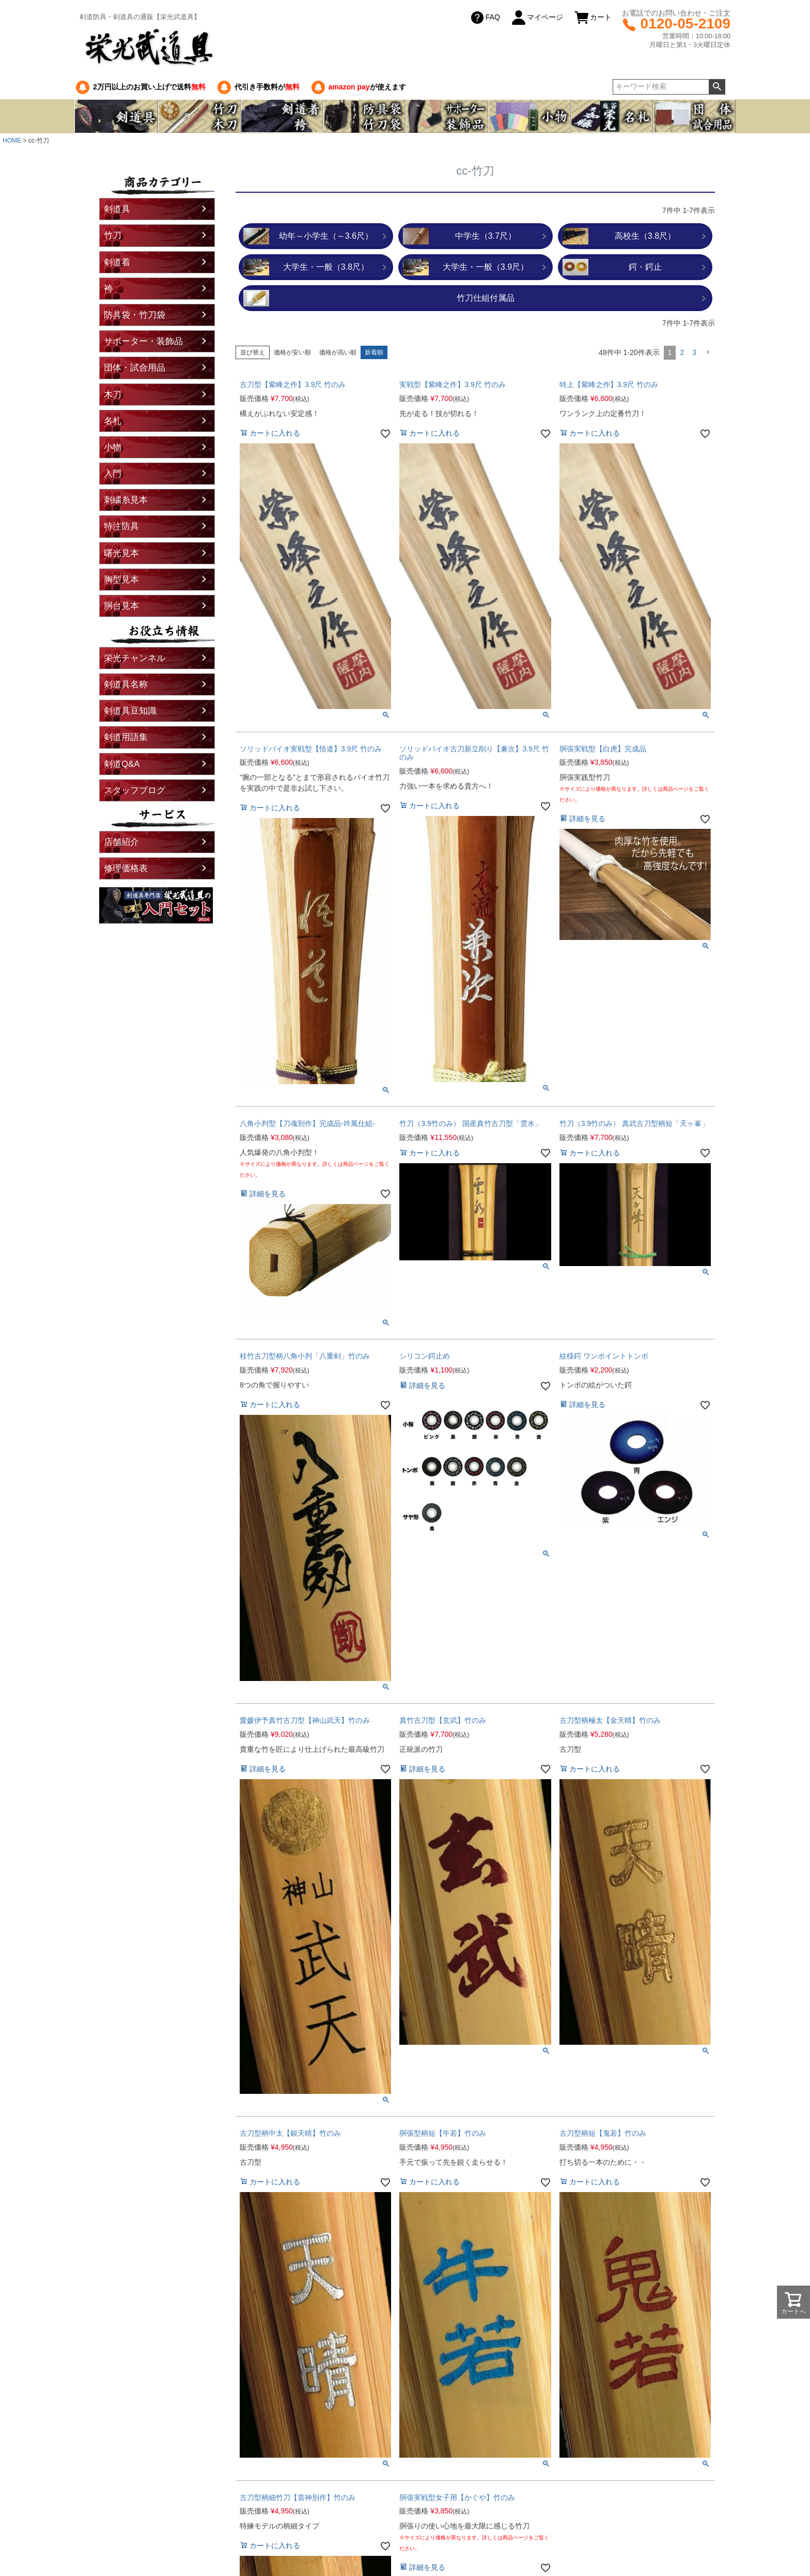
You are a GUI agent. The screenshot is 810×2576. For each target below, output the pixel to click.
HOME (12, 140)
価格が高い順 (337, 352)
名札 (112, 421)
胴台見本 (121, 606)
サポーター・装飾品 (143, 341)
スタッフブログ (134, 790)
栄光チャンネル (134, 658)
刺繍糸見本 (126, 500)
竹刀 (112, 235)
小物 (112, 447)
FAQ (484, 17)
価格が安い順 (292, 352)
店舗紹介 (121, 842)
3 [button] (694, 352)
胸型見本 (121, 579)
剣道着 (117, 262)
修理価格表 (126, 868)
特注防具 (121, 526)
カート (592, 17)
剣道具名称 (126, 684)
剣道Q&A (121, 764)
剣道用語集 (126, 737)
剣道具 (117, 209)
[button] (707, 352)
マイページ (536, 17)
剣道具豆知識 (130, 711)
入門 (112, 474)
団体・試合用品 (134, 368)
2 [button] (682, 352)
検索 (717, 87)
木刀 (112, 394)
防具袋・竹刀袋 (134, 315)
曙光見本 (121, 553)
